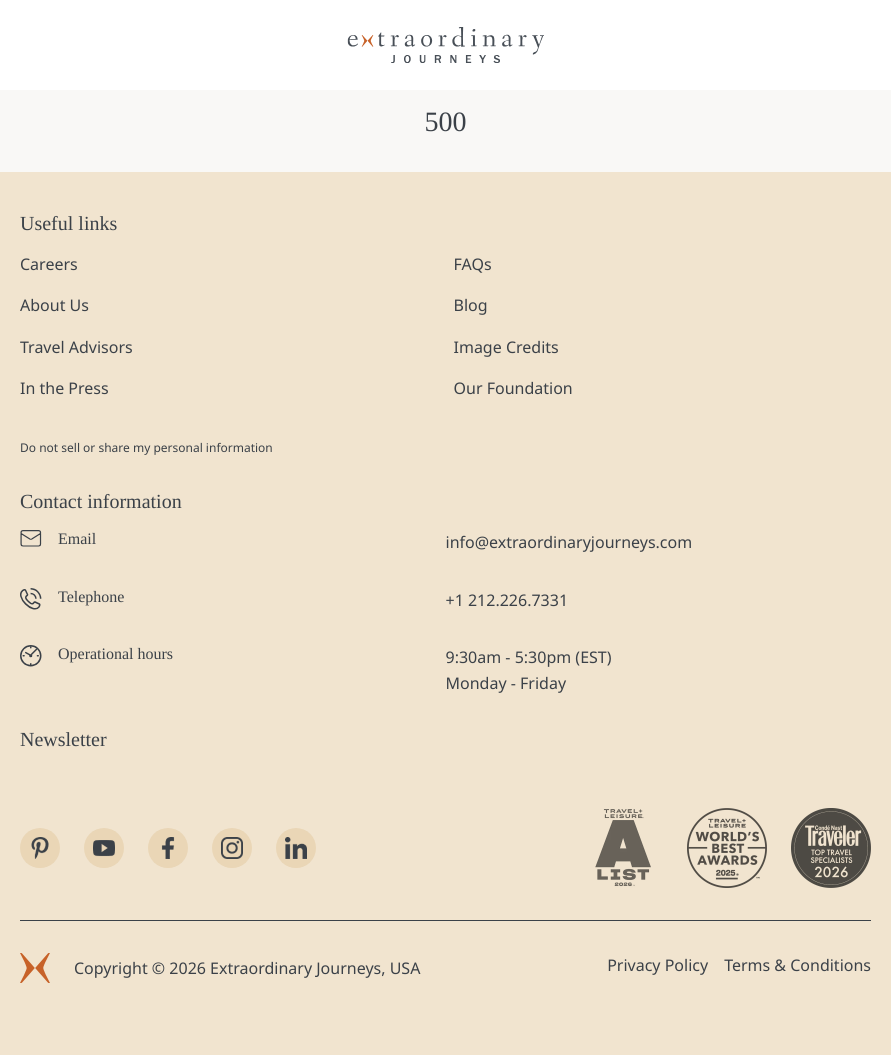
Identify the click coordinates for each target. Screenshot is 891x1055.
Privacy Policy (657, 965)
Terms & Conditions (797, 965)
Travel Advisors (76, 347)
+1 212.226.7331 (507, 600)
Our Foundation (513, 388)
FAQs (473, 264)
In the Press (64, 388)
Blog (471, 305)
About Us (54, 305)
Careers (49, 264)
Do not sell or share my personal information (146, 447)
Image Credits (506, 347)
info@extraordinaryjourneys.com (569, 542)
